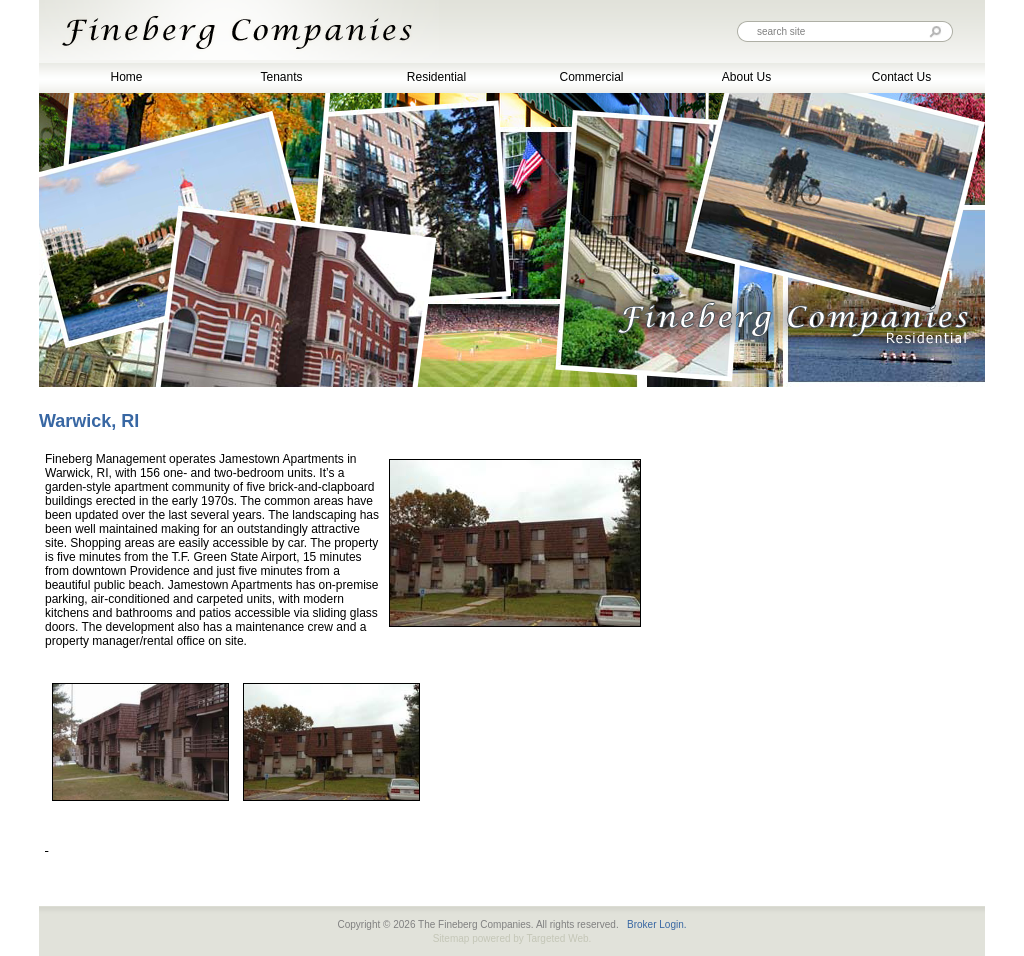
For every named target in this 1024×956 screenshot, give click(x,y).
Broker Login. (656, 924)
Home (126, 77)
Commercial (591, 77)
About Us (746, 77)
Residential (436, 77)
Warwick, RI (89, 421)
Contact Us (901, 77)
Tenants (281, 77)
